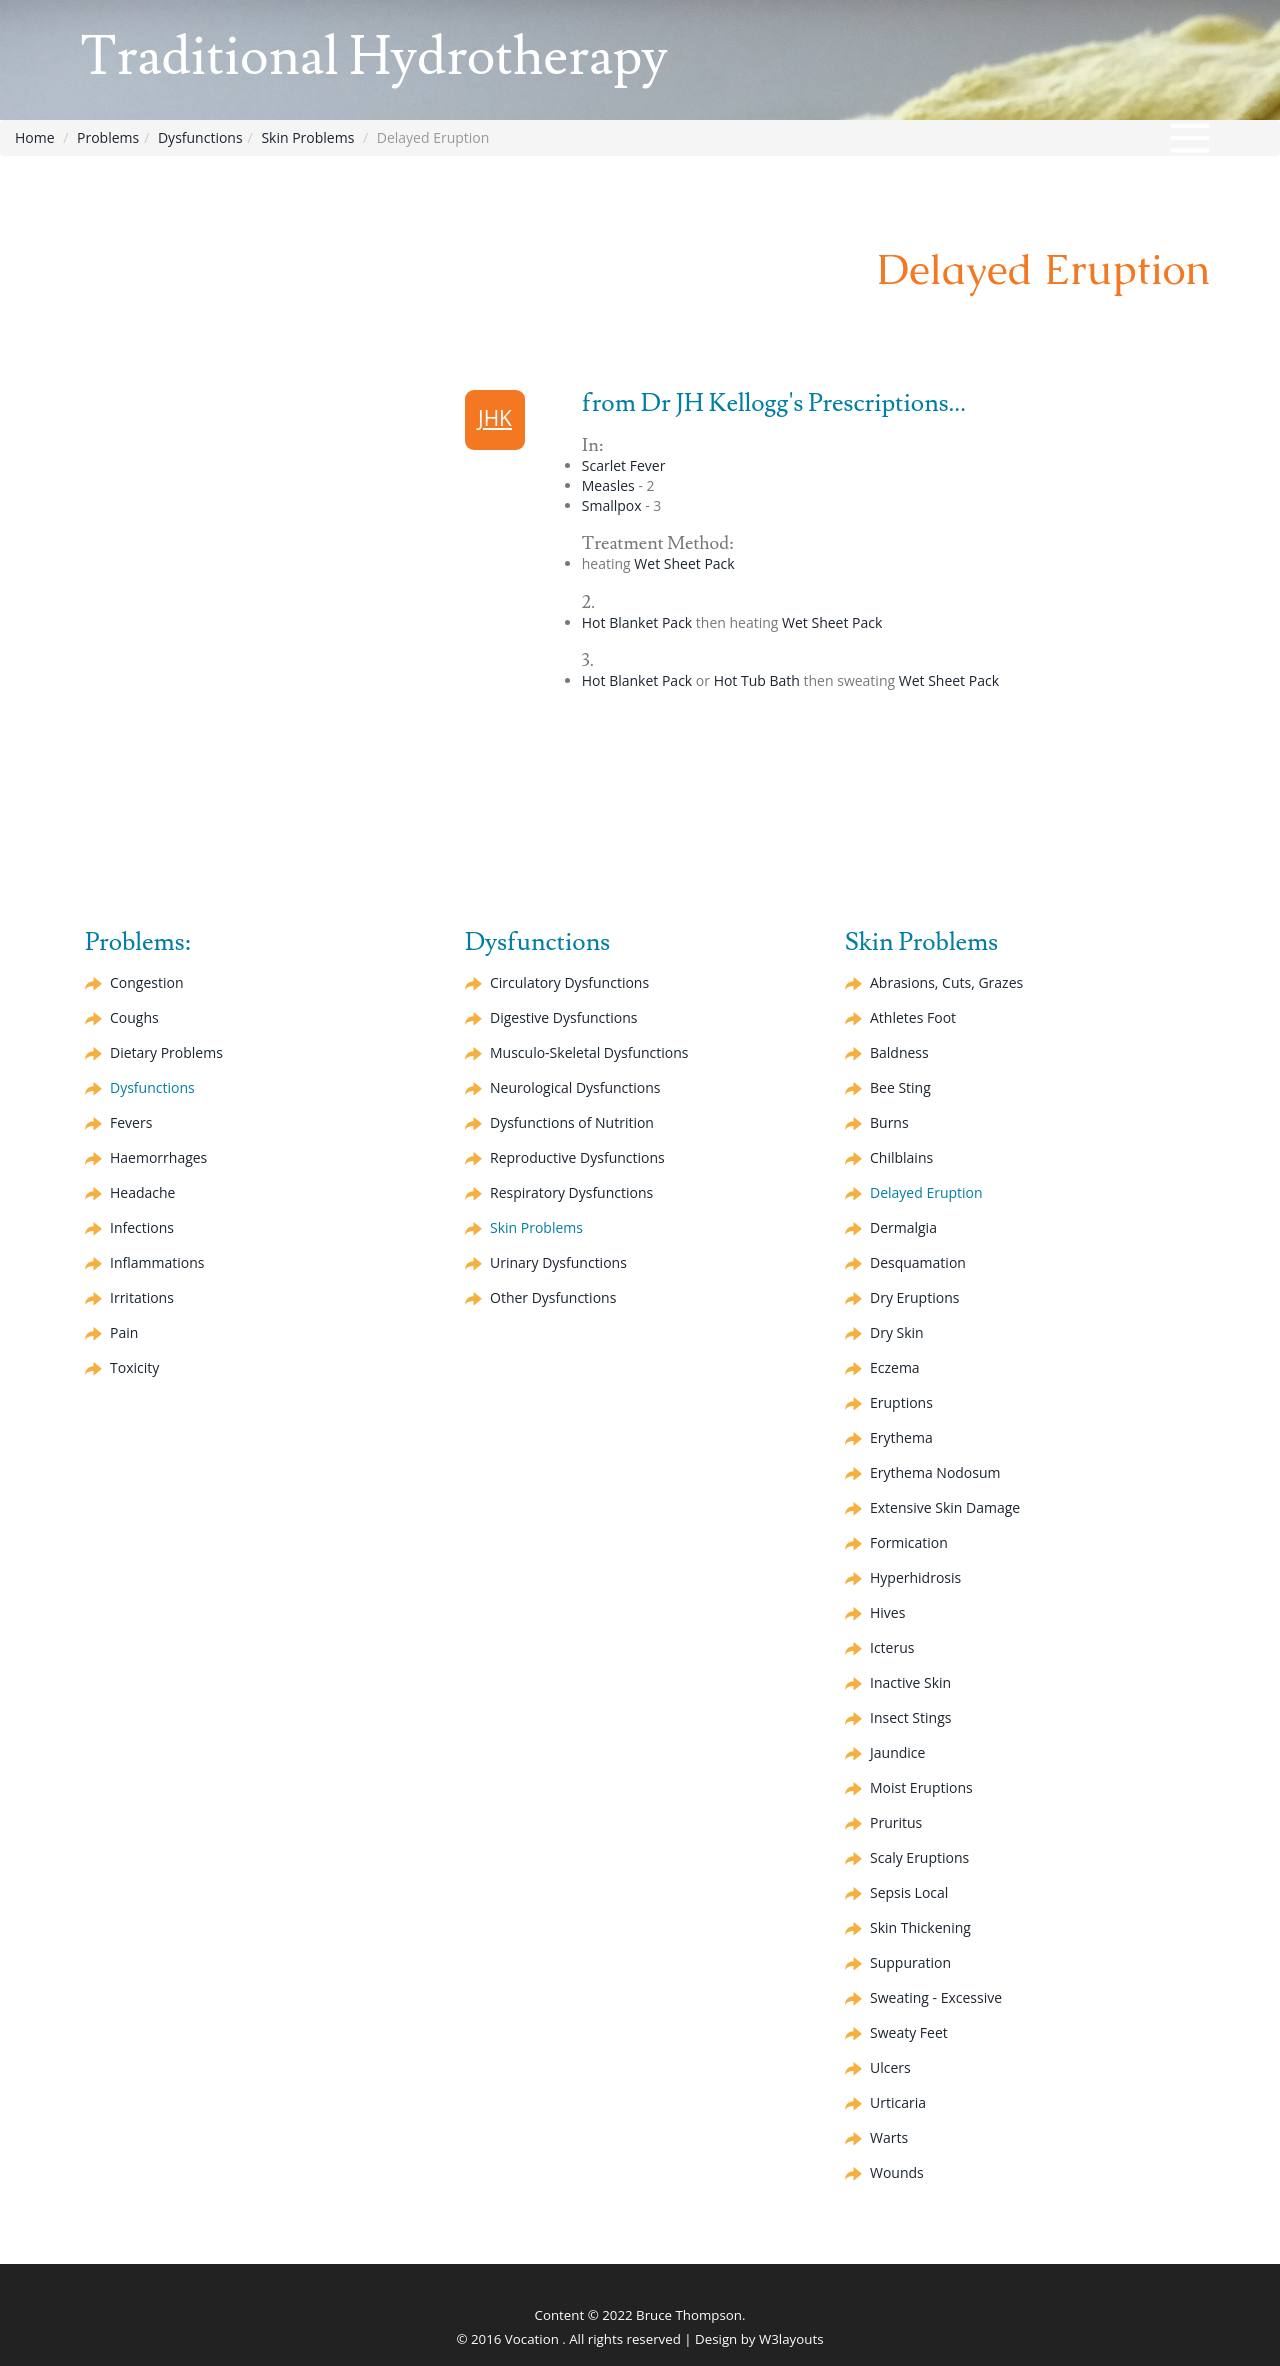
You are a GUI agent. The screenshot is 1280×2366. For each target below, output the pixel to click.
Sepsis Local (909, 1892)
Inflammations (157, 1262)
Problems (108, 137)
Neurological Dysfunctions (575, 1087)
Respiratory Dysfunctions (571, 1192)
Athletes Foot (913, 1017)
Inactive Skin (910, 1682)
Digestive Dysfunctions (563, 1017)
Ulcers (890, 2067)
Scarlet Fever (624, 465)
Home (35, 137)
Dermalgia (903, 1227)
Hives (887, 1612)
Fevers (131, 1122)
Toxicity (134, 1367)
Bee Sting (900, 1087)
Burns (889, 1122)
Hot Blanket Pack (637, 622)
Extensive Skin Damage (945, 1507)
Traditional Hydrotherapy (374, 57)
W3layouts (791, 2339)
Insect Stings (910, 1717)
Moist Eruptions (921, 1787)
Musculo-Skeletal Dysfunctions (589, 1052)
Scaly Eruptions (919, 1857)
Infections (142, 1227)
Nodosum (935, 1472)
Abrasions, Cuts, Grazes (946, 982)
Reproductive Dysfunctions (577, 1157)
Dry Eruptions (914, 1297)
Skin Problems (307, 137)
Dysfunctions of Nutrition (572, 1122)
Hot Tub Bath (757, 680)
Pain (124, 1332)
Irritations (142, 1297)
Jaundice (897, 1752)
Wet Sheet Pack (684, 563)
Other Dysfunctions (553, 1297)
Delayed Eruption (926, 1192)
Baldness (899, 1052)
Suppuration (910, 1962)
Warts (889, 2137)
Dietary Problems (166, 1052)
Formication (909, 1542)
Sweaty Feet (909, 2032)
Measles (608, 485)
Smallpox (612, 505)
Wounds (897, 2172)
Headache (142, 1192)
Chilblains (901, 1157)
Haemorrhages (158, 1157)
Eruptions (901, 1402)
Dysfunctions (200, 137)
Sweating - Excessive (936, 1997)
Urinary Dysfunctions (558, 1262)
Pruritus (896, 1822)
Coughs (134, 1017)
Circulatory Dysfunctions (569, 982)
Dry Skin (897, 1332)
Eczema (895, 1367)
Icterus (892, 1647)
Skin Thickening (920, 1927)
